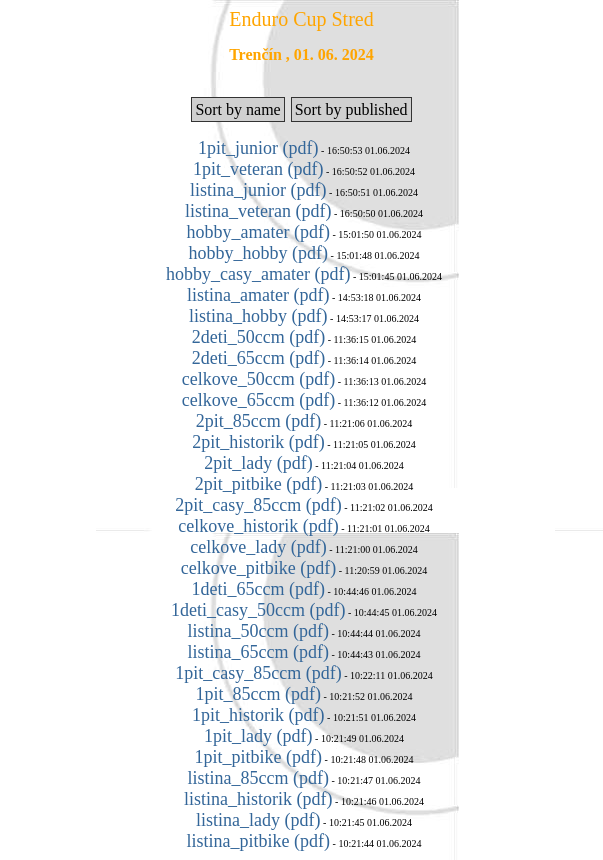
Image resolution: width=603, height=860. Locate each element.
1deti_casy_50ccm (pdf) (258, 610)
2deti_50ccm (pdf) (258, 337)
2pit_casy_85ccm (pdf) (258, 505)
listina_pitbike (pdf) (258, 841)
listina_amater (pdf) (258, 295)
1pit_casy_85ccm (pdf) (258, 673)
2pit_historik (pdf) (258, 442)
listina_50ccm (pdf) (258, 631)
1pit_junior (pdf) (258, 148)
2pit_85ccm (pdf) (258, 421)
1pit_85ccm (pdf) (258, 694)
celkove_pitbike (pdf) (258, 568)
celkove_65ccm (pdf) (258, 400)
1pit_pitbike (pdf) (258, 757)
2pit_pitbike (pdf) (258, 484)
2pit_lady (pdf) (258, 463)
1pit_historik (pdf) (258, 715)
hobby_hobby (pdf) (258, 253)
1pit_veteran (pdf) (258, 169)
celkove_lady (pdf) (258, 547)
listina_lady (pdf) (258, 820)
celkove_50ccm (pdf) (258, 379)
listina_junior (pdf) (258, 190)
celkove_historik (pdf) (258, 526)
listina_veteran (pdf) (258, 211)
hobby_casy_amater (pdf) (258, 274)
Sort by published (351, 109)
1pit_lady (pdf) (258, 736)
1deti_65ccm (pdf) (258, 589)
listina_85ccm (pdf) (258, 778)
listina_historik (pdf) (258, 799)
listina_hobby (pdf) (258, 316)
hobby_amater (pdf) (258, 232)
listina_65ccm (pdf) (258, 652)
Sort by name (237, 109)
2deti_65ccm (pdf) (258, 358)
